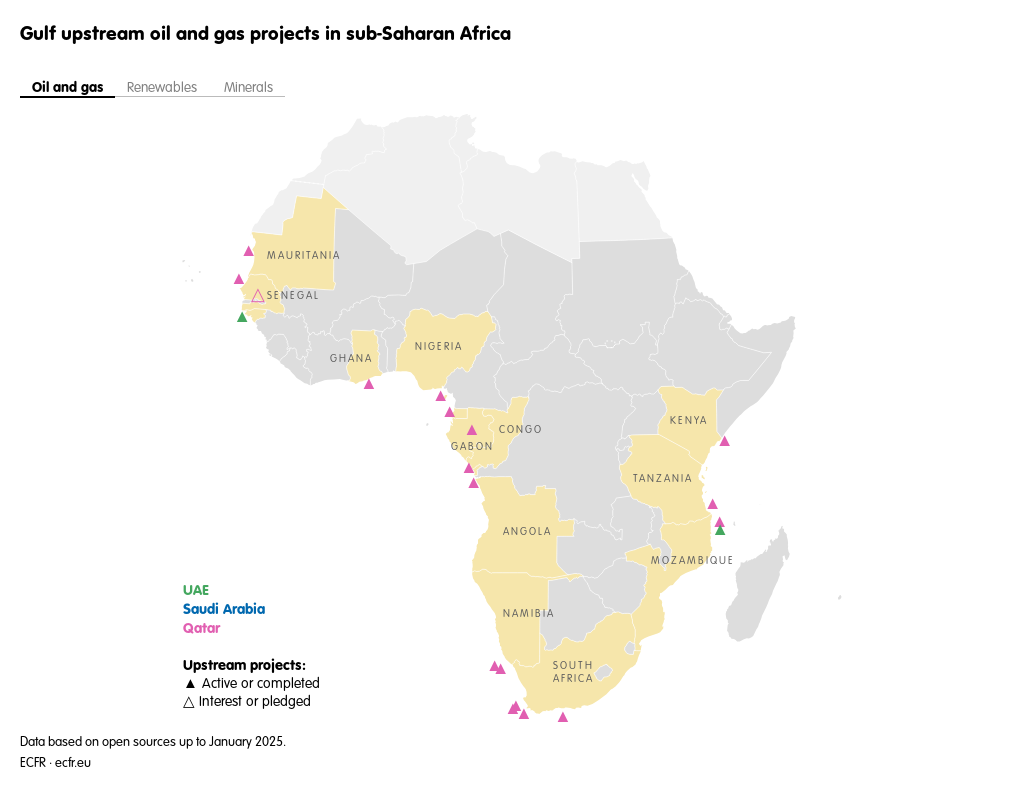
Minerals (248, 87)
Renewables (163, 87)
